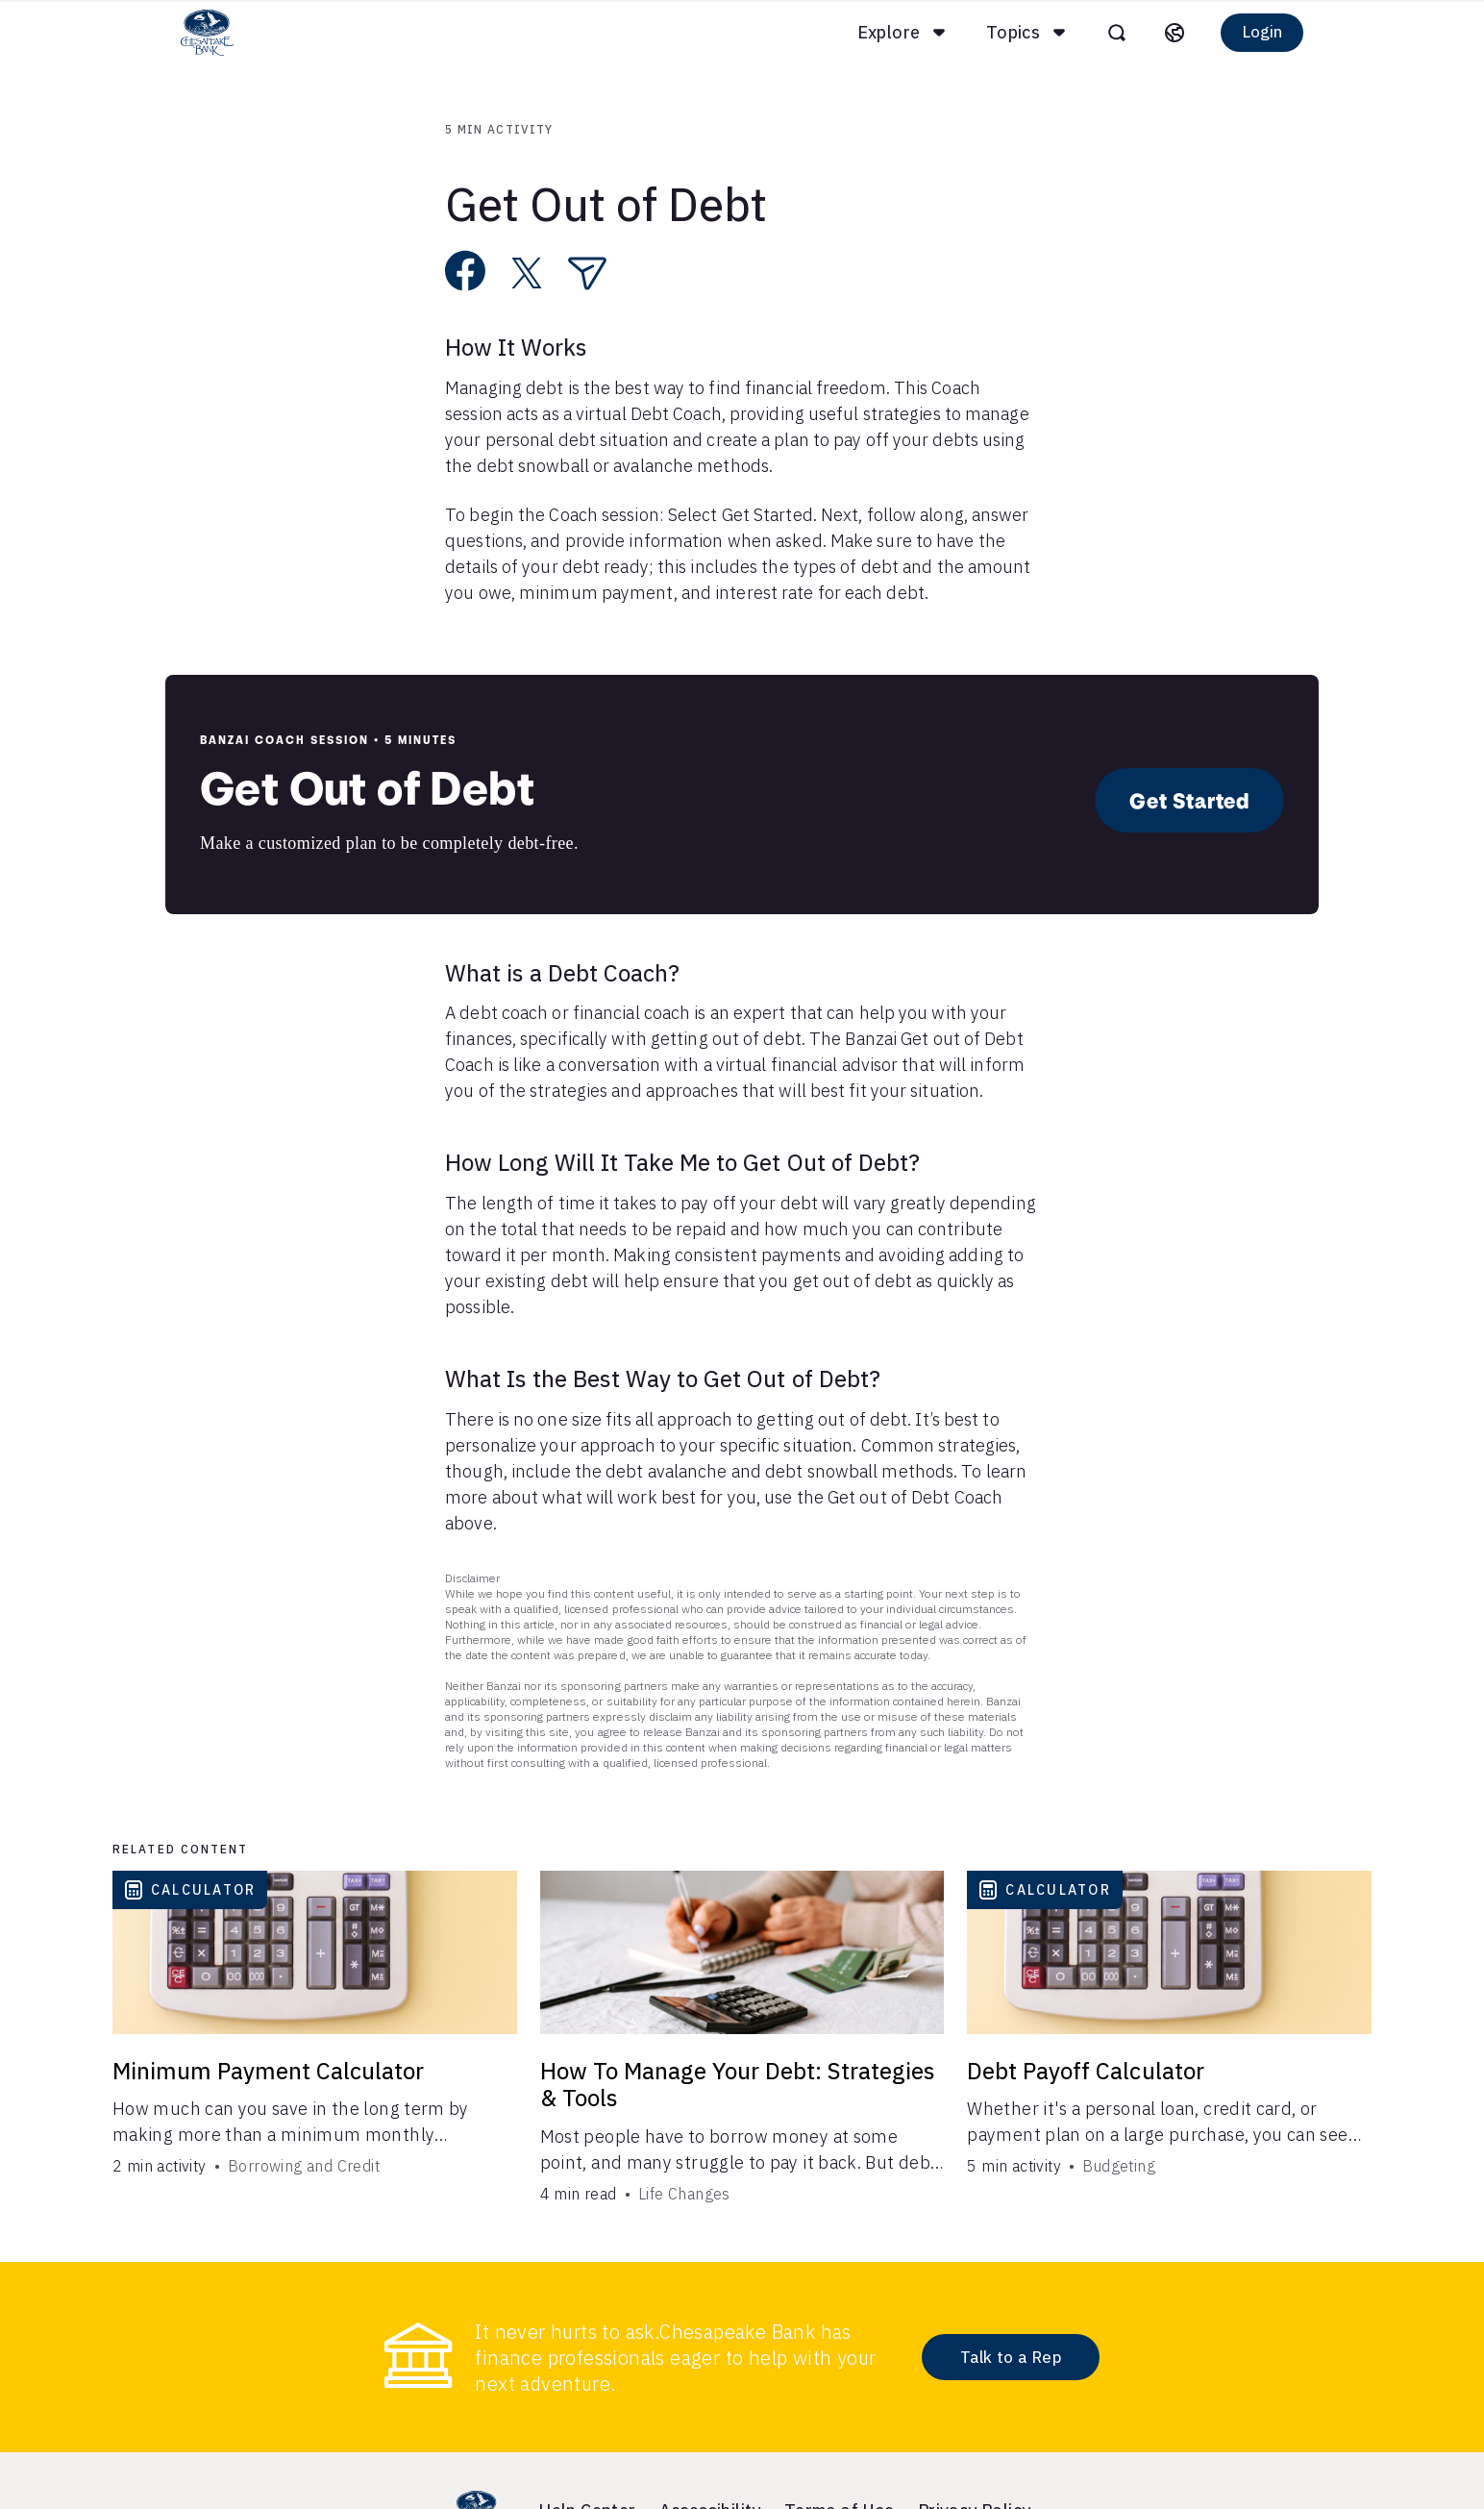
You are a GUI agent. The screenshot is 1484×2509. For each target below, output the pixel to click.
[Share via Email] (587, 273)
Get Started (1189, 800)
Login (1246, 31)
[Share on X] (527, 273)
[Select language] (1159, 32)
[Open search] (1101, 32)
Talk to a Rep (1010, 2357)
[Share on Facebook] (465, 270)
